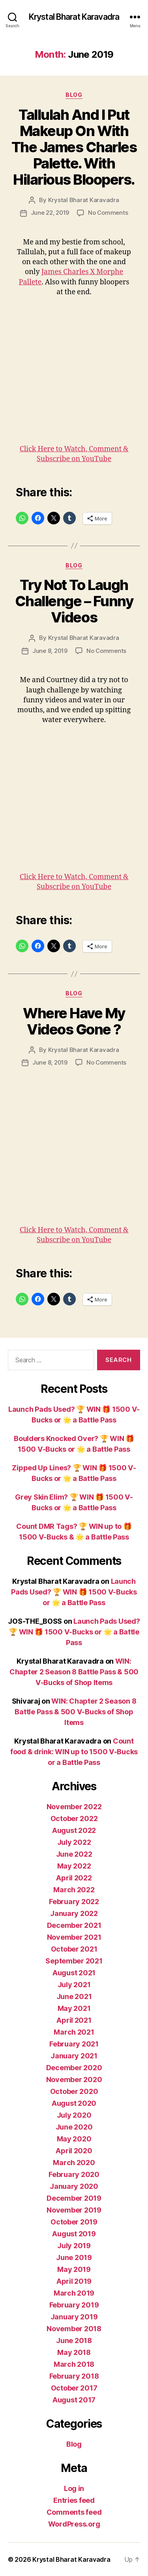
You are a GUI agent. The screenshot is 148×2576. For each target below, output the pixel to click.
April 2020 (74, 2151)
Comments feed (74, 2512)
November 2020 (74, 2079)
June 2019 (74, 2257)
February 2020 (74, 2174)
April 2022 (74, 1878)
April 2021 (73, 2020)
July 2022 (74, 1842)
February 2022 (74, 1901)
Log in (74, 2488)
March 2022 (73, 1890)
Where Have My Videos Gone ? (74, 1021)
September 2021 (73, 1961)
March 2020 (74, 2162)
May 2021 (74, 2008)
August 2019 (74, 2234)
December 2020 (74, 2067)
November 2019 (74, 2210)
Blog (74, 94)
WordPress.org (74, 2524)
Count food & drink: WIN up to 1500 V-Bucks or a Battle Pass (74, 1752)
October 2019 (74, 2222)
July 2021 (74, 1984)
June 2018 (74, 2340)
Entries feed (74, 2500)
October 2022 (74, 1818)
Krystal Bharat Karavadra (74, 17)
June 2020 (74, 2127)
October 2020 (74, 2091)
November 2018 (74, 2328)
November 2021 (74, 1937)
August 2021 (74, 1973)
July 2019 (74, 2245)
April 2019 (74, 2281)
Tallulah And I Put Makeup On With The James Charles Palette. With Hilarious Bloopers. (74, 147)
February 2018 (74, 2376)
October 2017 (74, 2388)
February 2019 (74, 2305)
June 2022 (74, 1854)
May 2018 (74, 2352)
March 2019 (74, 2293)
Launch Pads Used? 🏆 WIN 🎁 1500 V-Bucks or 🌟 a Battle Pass (74, 1592)
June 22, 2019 (50, 212)
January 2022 (74, 1913)
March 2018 (74, 2364)
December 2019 (74, 2198)
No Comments (108, 212)
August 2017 (74, 2400)
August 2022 (74, 1830)
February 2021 (74, 2044)
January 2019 (74, 2317)
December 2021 (74, 1925)
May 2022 (74, 1866)
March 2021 (74, 2032)
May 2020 (74, 2139)
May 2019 (74, 2269)
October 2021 (74, 1949)
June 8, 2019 (49, 650)
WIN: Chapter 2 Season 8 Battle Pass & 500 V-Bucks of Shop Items (74, 1672)
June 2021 (74, 1996)
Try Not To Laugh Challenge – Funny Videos (74, 601)
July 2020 (74, 2115)
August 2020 (74, 2103)
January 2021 (74, 2056)
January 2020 (74, 2186)
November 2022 (74, 1806)
